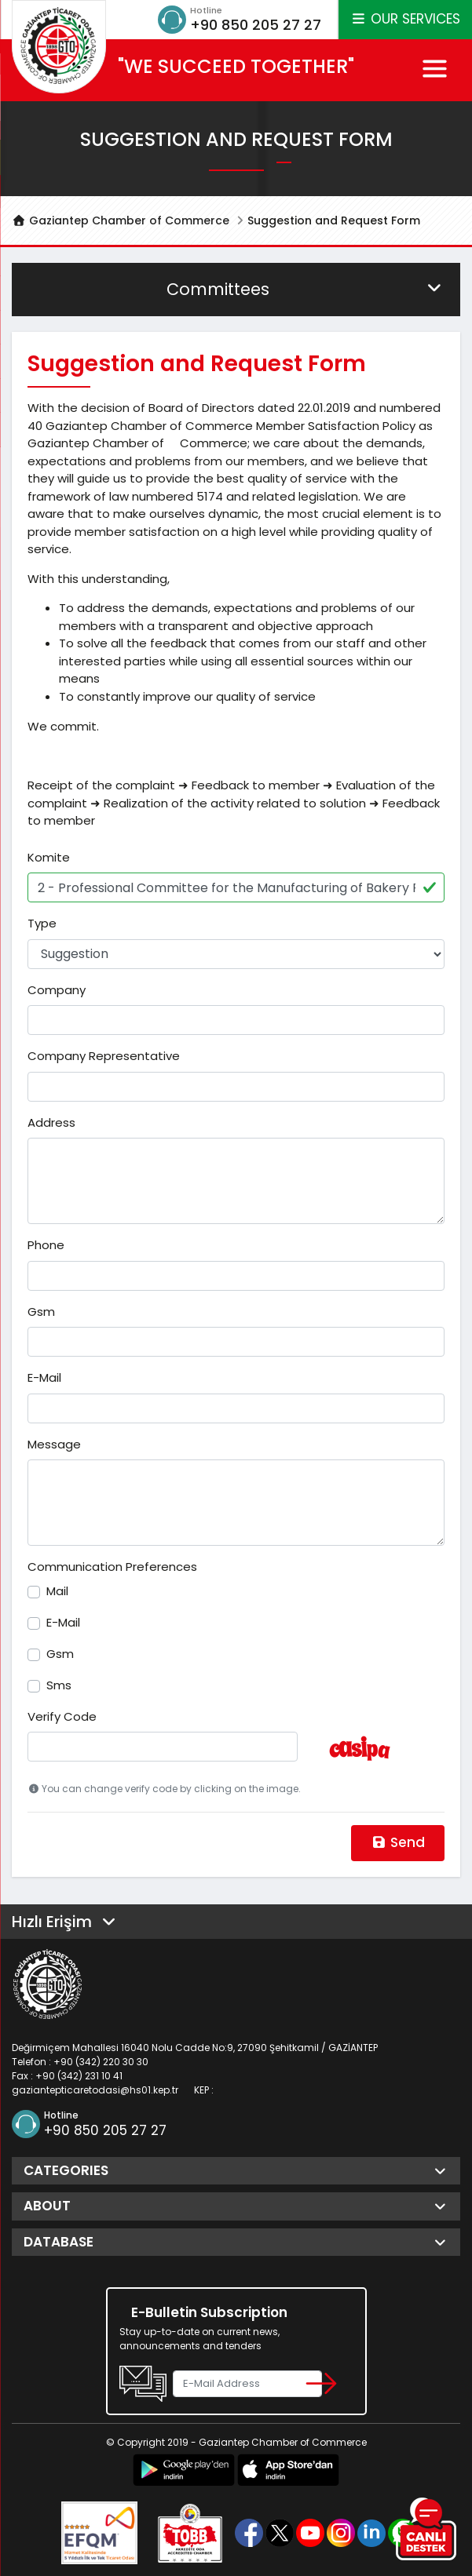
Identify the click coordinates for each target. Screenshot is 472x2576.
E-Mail (44, 1377)
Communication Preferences (112, 1566)
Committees (305, 289)
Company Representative (103, 1056)
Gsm (41, 1311)
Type (42, 923)
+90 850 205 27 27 (255, 25)
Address (51, 1122)
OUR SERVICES (405, 18)
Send (398, 1842)
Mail (57, 1591)
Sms (58, 1685)
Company (56, 990)
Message (54, 1444)
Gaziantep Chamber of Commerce (120, 220)
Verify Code (62, 1716)
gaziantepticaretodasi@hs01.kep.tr (95, 2090)
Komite (48, 857)
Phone (45, 1245)
